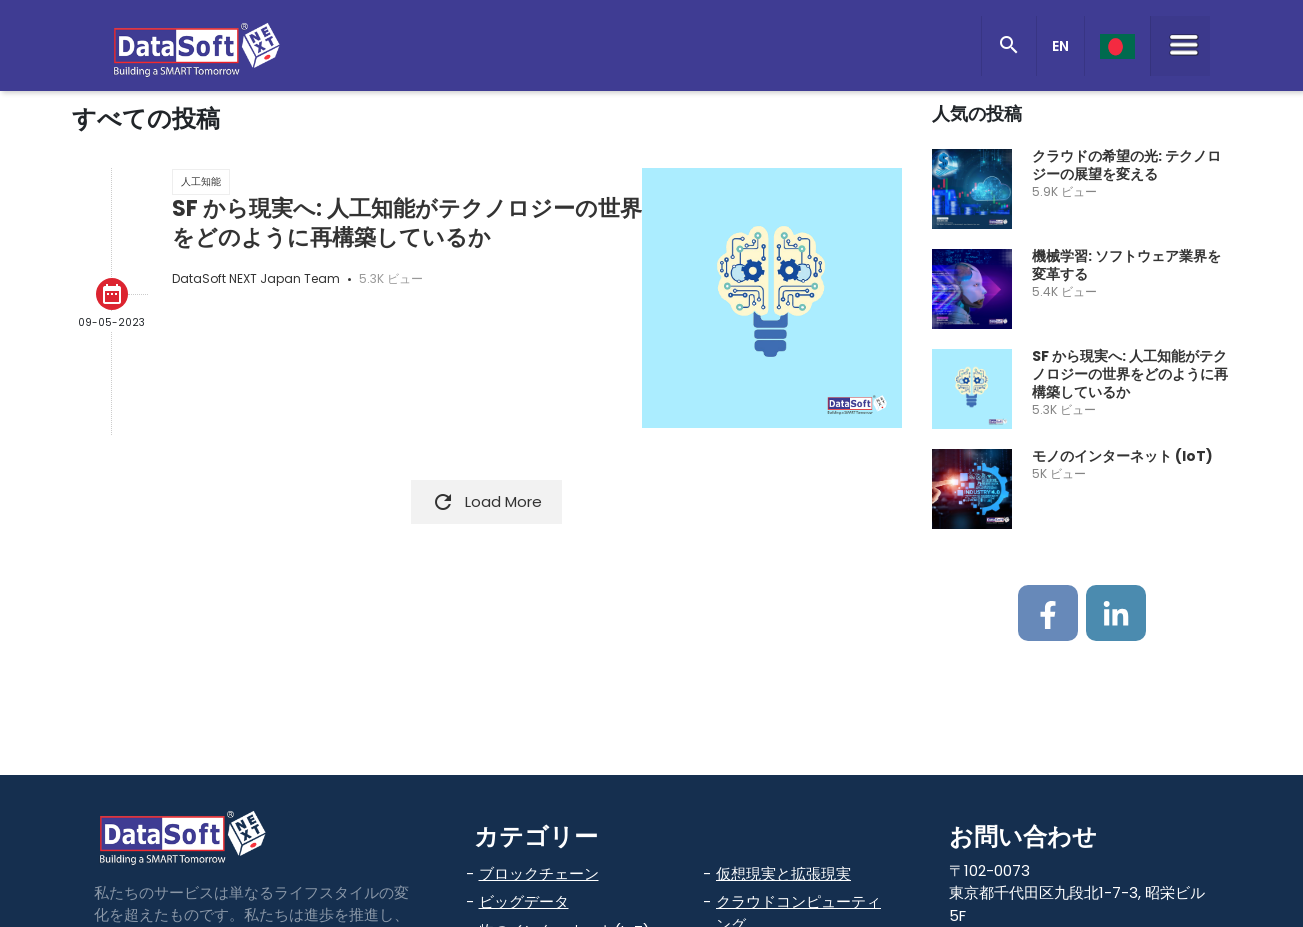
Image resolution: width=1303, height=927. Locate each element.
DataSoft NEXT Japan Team (256, 278)
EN (1060, 46)
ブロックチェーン (539, 873)
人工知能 (201, 181)
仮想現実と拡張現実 (783, 873)
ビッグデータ (524, 901)
